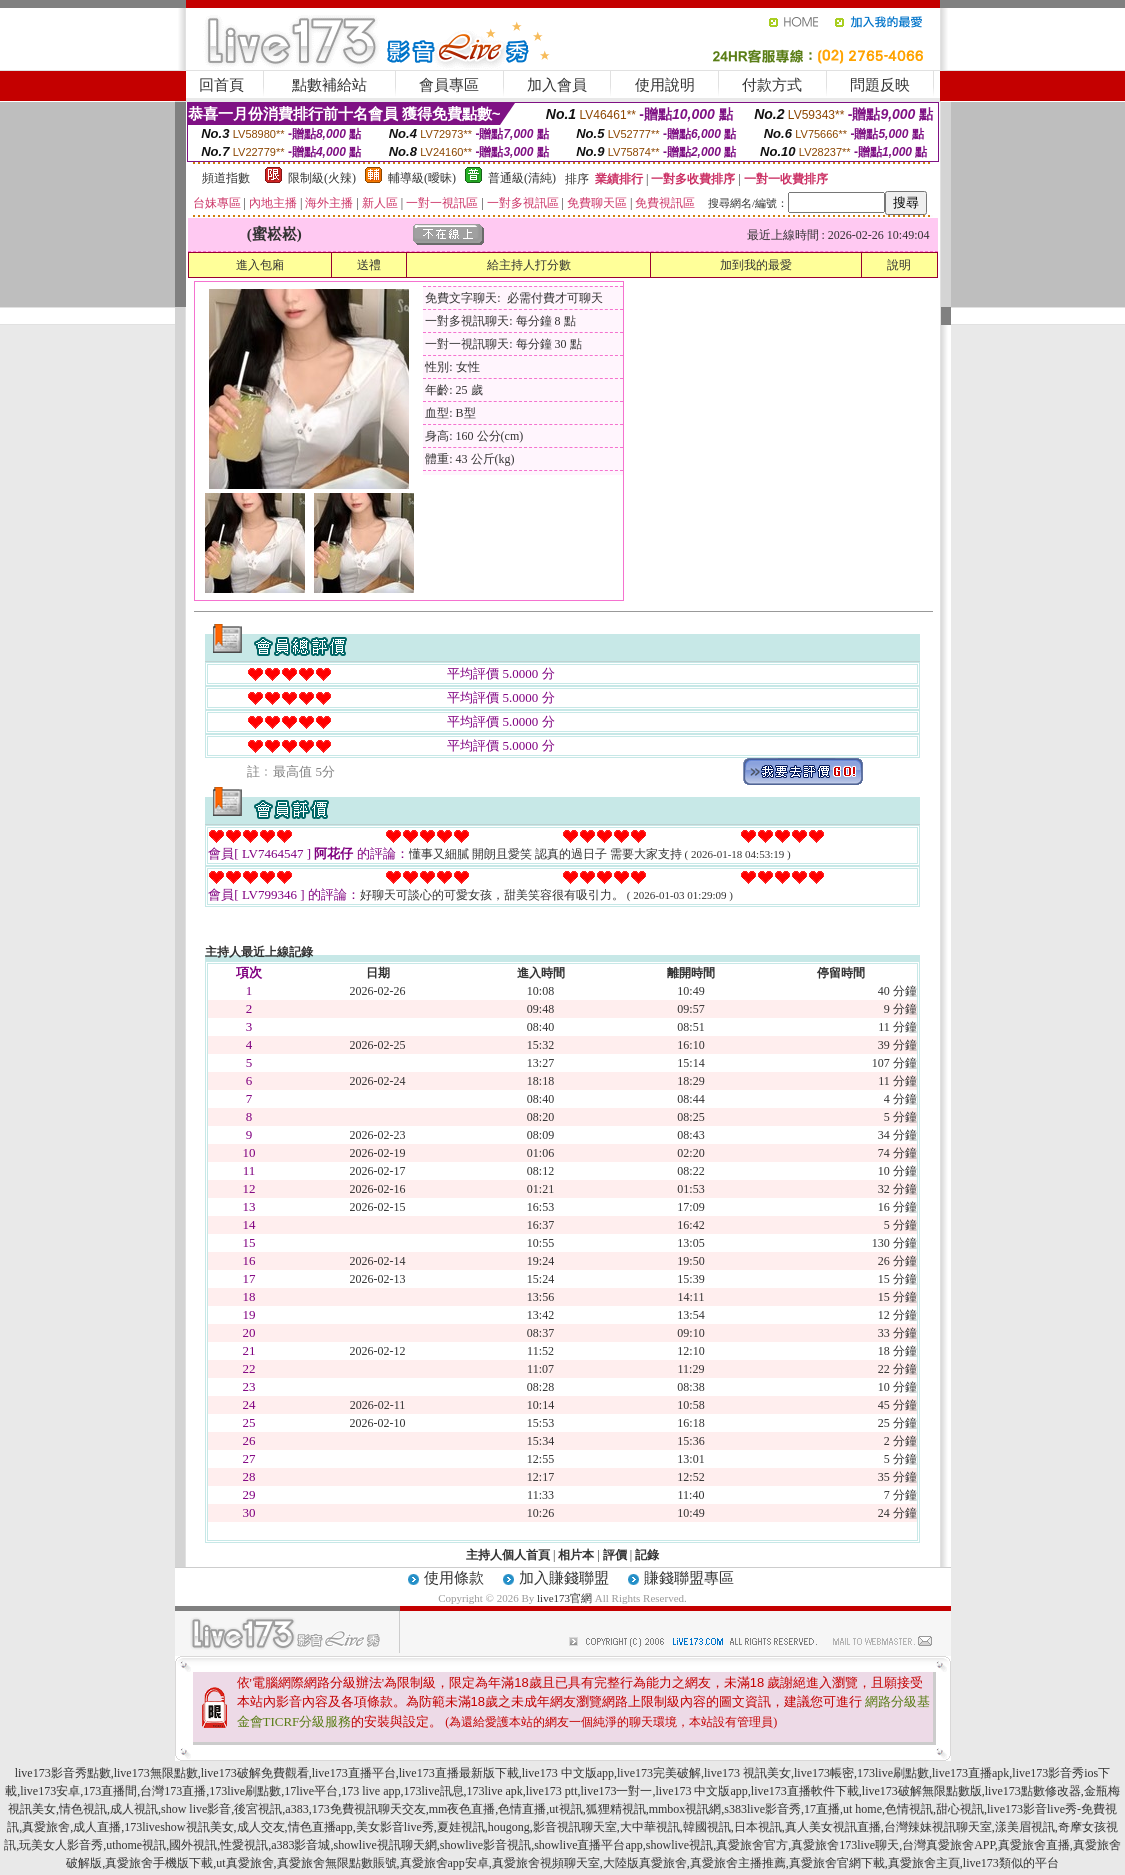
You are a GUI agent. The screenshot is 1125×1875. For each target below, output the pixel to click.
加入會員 (557, 85)
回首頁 (221, 85)
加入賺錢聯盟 (564, 1578)
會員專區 (449, 85)
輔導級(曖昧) (422, 178)
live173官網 (564, 1598)
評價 (615, 1555)
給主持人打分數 (529, 265)
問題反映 (880, 85)
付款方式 (772, 85)
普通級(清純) (522, 178)
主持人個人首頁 (508, 1555)
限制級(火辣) (322, 178)
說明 (899, 265)
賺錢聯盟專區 (689, 1578)
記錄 (647, 1555)
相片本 (576, 1555)
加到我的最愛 (756, 265)
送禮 (369, 265)
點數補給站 (329, 85)
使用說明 (665, 85)
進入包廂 (260, 265)
